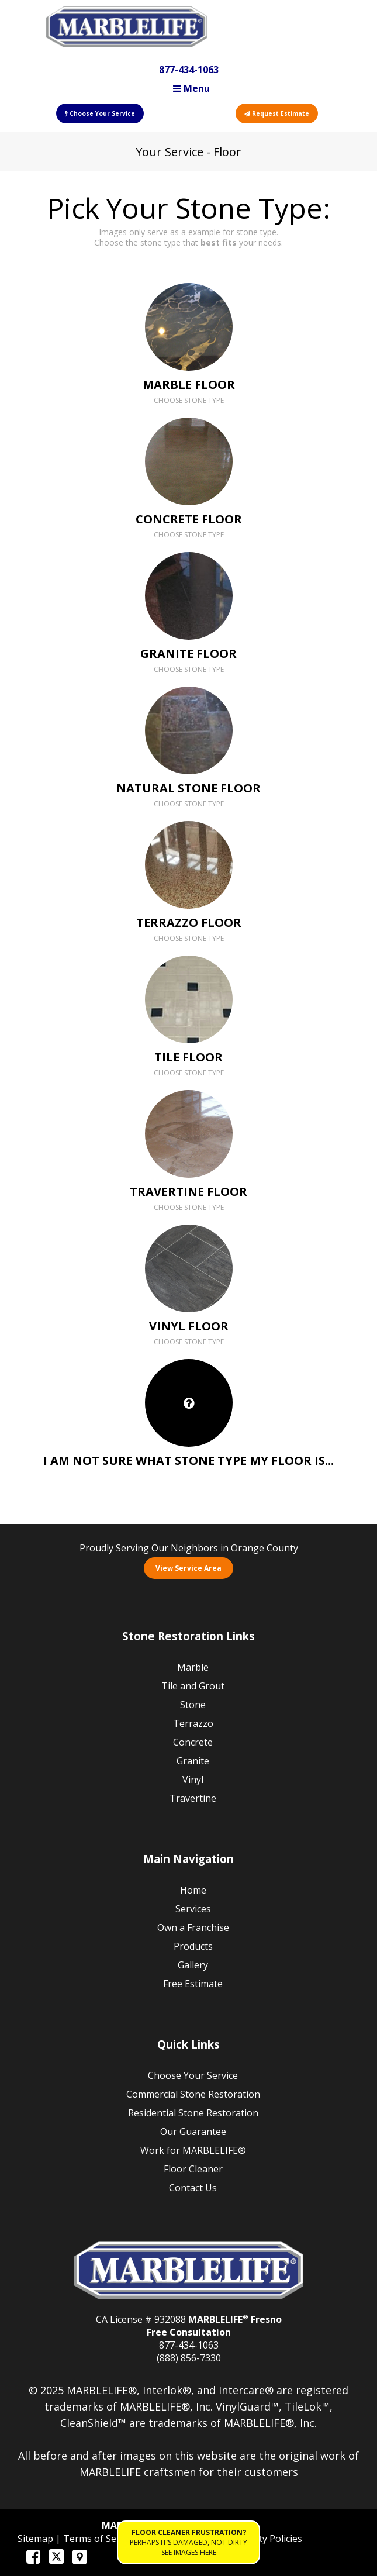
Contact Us (193, 2187)
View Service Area (188, 1568)
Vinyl (192, 1779)
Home (193, 1890)
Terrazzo (193, 1723)
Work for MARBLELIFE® (193, 2150)
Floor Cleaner (193, 2169)
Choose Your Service (100, 113)
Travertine (193, 1798)
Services (193, 1908)
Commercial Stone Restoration (193, 2094)
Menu (191, 88)
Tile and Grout (192, 1686)
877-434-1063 (189, 69)
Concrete (193, 1742)
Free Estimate (193, 1983)
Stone (193, 1704)
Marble (193, 1667)
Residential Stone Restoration (193, 2112)
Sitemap (37, 2538)
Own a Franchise (193, 1927)
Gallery (193, 1964)
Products (193, 1946)
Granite (193, 1760)
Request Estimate (276, 113)
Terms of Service (101, 2538)
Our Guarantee (193, 2131)
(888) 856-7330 (189, 2357)
